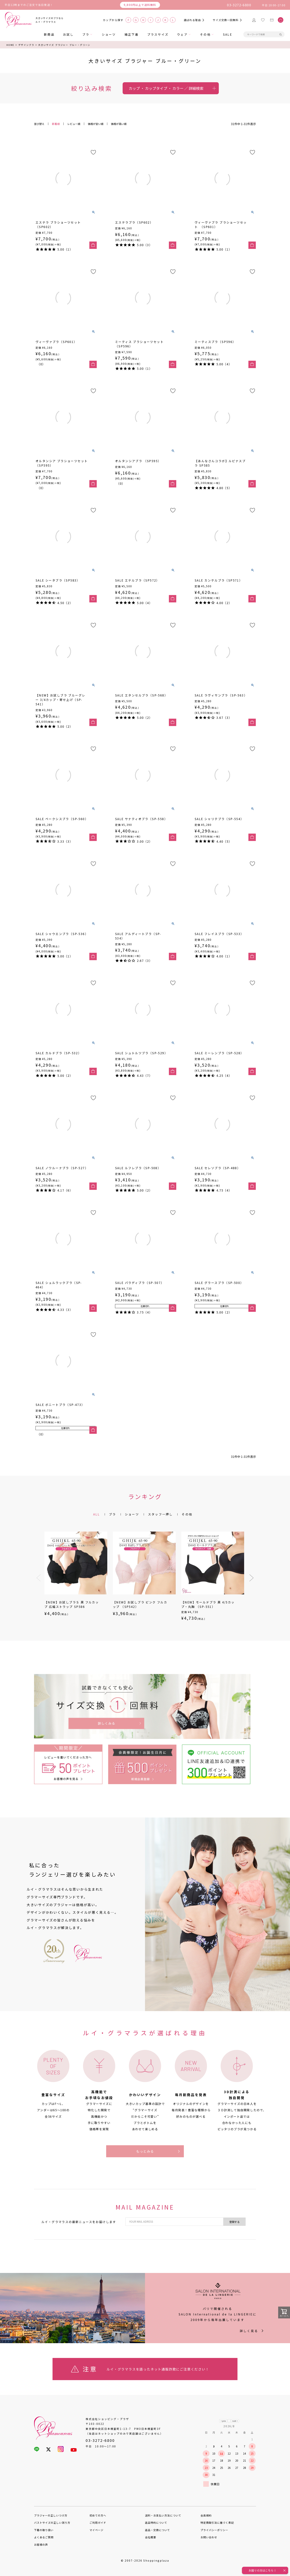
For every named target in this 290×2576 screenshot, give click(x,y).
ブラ (85, 34)
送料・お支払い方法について (163, 2515)
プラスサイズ (157, 34)
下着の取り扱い (43, 2530)
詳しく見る (249, 2331)
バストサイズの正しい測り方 (52, 2522)
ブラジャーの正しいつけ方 (50, 2515)
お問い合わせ (208, 2537)
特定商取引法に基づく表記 (217, 2522)
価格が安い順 (95, 124)
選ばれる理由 (192, 20)
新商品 (49, 34)
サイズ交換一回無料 (225, 20)
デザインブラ (26, 44)
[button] (38, 1578)
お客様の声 (41, 2544)
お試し (68, 34)
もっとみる (145, 2151)
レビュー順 (73, 124)
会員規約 (206, 2515)
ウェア (182, 34)
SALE (227, 34)
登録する (234, 2222)
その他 (205, 34)
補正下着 (131, 34)
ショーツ (109, 34)
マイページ (96, 2530)
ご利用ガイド (98, 2522)
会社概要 (150, 2537)
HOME (10, 44)
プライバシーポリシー (214, 2530)
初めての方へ (98, 2515)
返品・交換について (157, 2530)
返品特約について (156, 2522)
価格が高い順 (119, 124)
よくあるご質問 (43, 2537)
